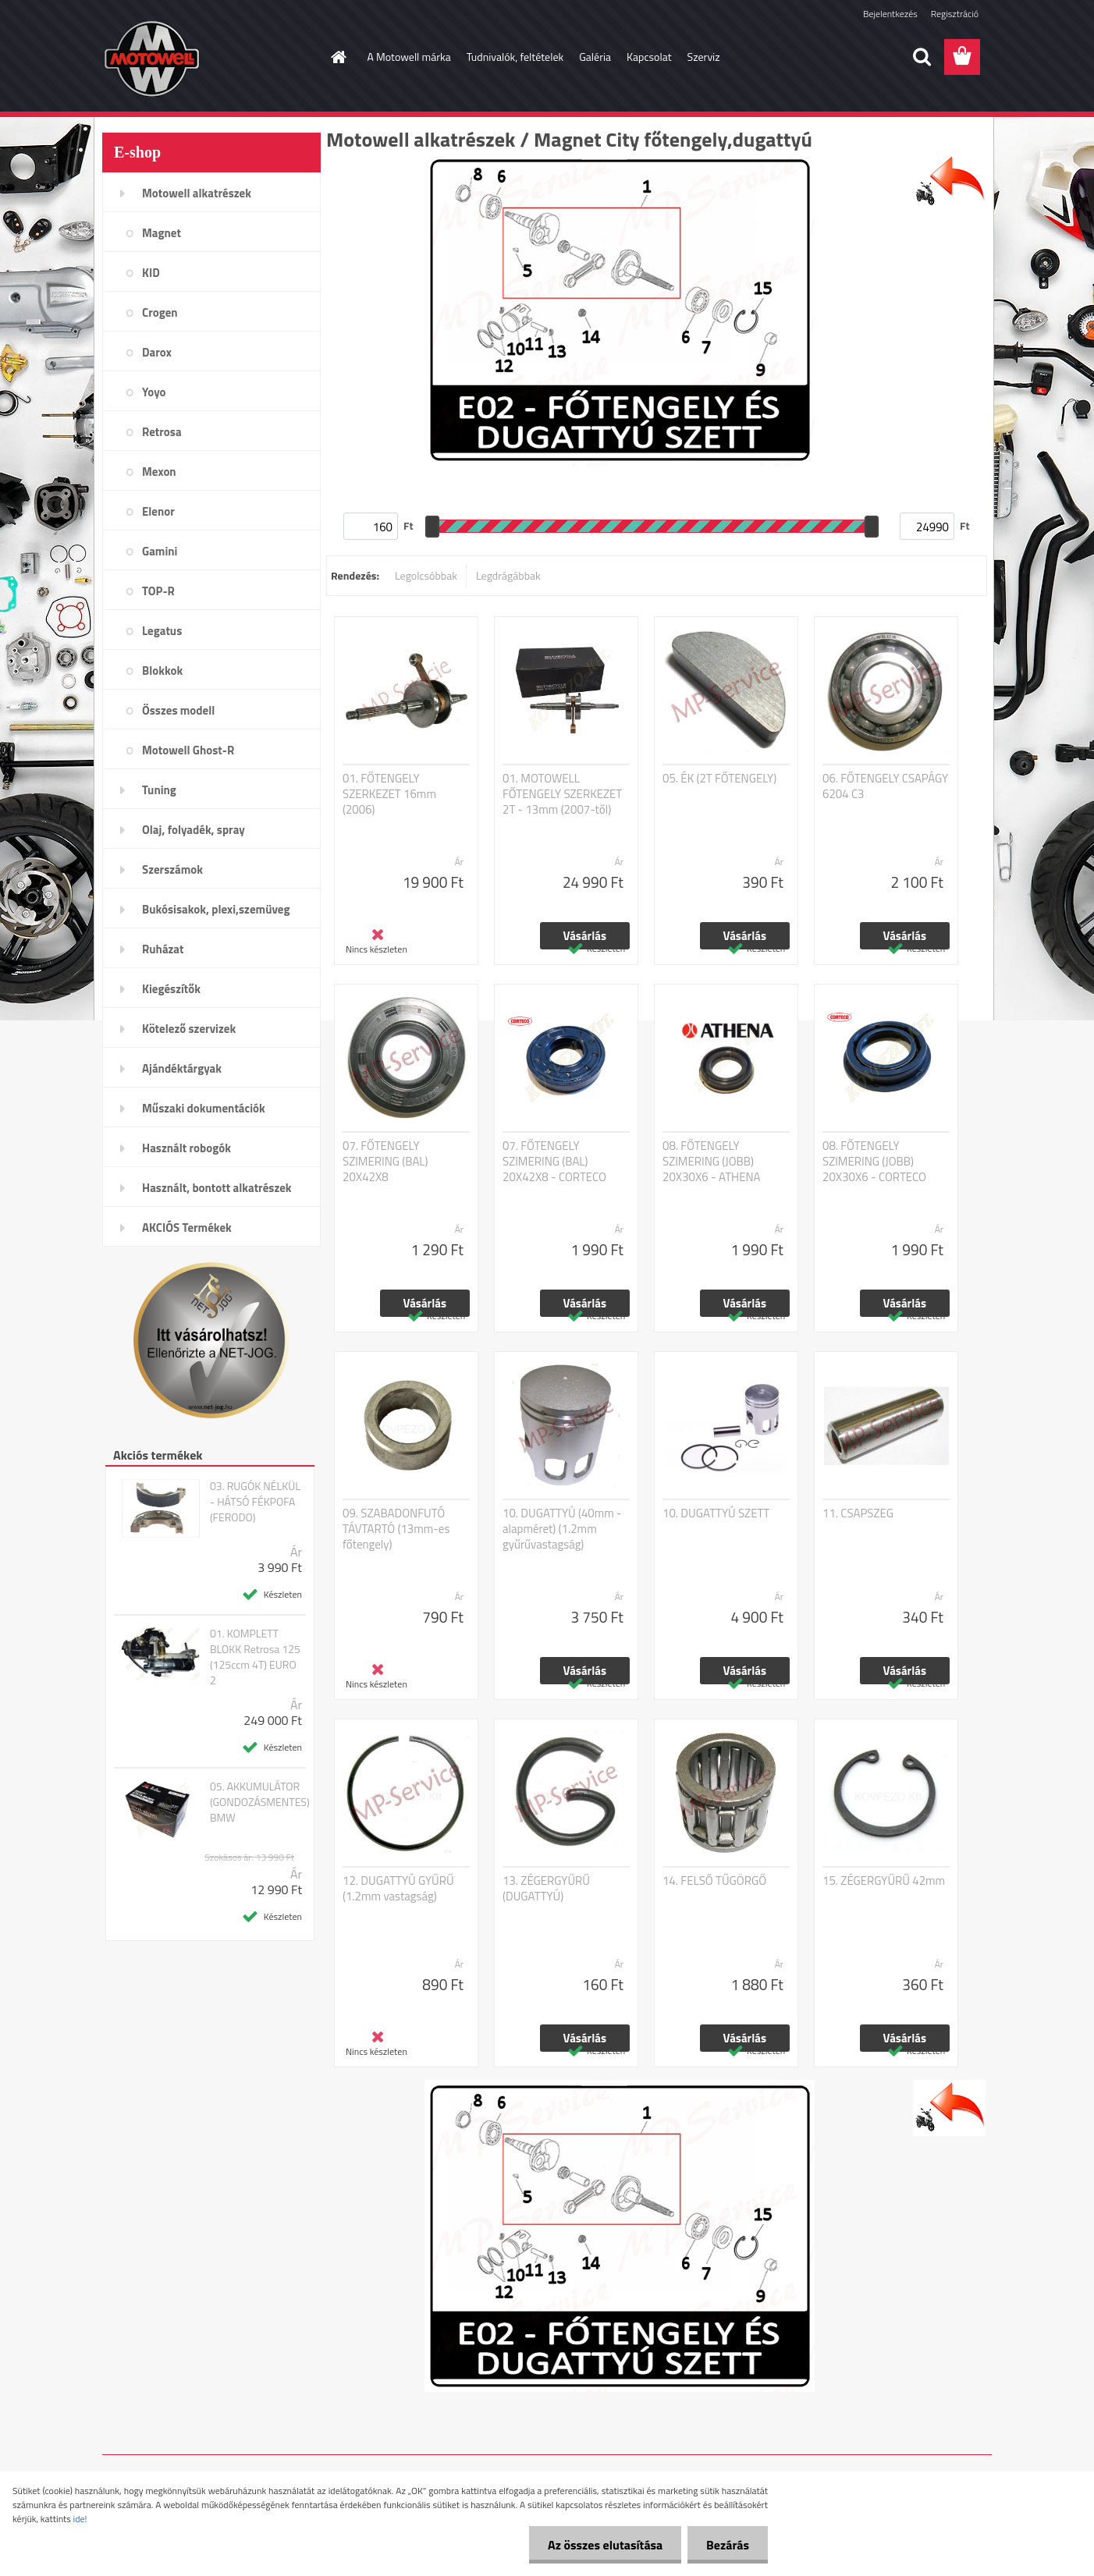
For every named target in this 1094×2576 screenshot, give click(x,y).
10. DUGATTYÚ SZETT (715, 1513)
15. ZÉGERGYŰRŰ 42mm (883, 1881)
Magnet (161, 233)
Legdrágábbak (508, 575)
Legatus (162, 631)
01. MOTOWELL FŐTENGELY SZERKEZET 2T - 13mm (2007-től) (562, 794)
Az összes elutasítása (602, 2544)
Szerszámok (172, 869)
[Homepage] (338, 57)
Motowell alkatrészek (196, 193)
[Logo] (209, 58)
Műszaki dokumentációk (203, 1108)
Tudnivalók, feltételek (515, 56)
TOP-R (158, 591)
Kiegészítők (171, 989)
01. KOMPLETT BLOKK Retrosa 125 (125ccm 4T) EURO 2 (255, 1657)
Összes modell (178, 710)
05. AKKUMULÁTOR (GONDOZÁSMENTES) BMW (260, 1802)
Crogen (160, 312)
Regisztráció (955, 13)
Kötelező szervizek (189, 1029)
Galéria (595, 56)
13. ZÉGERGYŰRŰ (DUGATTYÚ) (546, 1888)
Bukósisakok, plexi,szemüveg (215, 909)
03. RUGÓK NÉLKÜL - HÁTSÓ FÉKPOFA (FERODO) (255, 1501)
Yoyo (154, 392)
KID (151, 273)
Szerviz (703, 56)
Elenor (158, 511)
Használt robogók (186, 1148)
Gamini (159, 551)
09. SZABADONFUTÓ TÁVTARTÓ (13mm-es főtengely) (396, 1529)
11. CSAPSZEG (857, 1513)
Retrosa (162, 432)
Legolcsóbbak (426, 575)
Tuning (159, 790)
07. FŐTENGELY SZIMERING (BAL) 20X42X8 (385, 1161)
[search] (921, 57)
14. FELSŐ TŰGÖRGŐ (714, 1881)
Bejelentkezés (890, 13)
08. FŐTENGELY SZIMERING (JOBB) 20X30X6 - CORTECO (874, 1161)
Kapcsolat (649, 56)
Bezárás (726, 2544)
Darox (157, 352)
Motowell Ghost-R (188, 750)
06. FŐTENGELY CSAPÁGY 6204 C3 (885, 786)
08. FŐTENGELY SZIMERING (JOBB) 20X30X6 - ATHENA (711, 1161)
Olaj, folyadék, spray (193, 830)
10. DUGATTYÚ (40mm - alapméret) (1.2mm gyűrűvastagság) (562, 1529)
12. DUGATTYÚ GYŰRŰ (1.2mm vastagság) (398, 1888)
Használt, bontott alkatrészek (217, 1188)
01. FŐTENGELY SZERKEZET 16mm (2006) (389, 794)
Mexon (159, 472)
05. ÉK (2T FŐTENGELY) (719, 778)
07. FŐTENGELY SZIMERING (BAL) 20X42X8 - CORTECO (554, 1161)
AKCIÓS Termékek (187, 1228)
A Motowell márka (409, 56)
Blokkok (162, 670)
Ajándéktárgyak (182, 1068)
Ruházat (163, 949)
